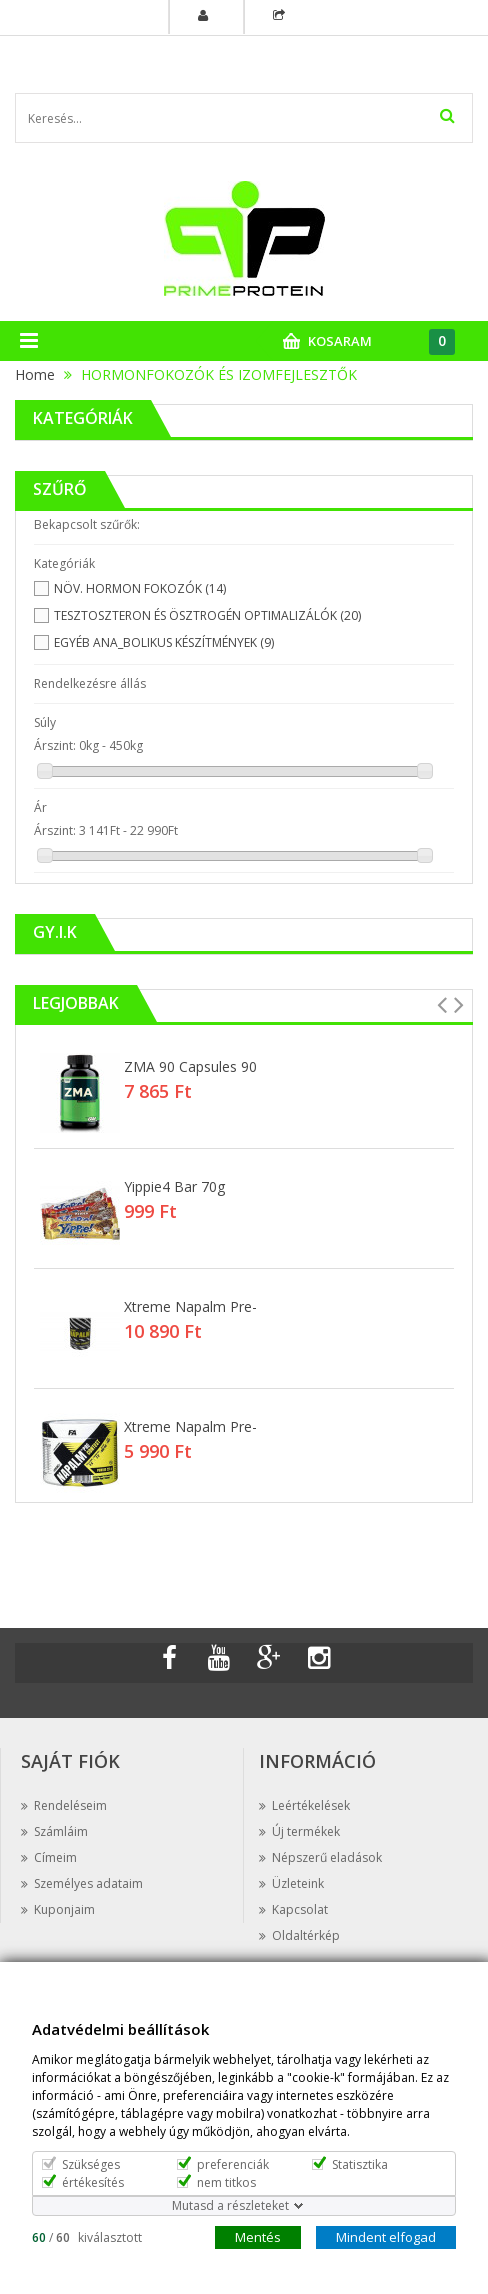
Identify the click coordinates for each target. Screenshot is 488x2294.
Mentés (258, 2236)
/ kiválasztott (87, 2236)
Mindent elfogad (386, 2236)
